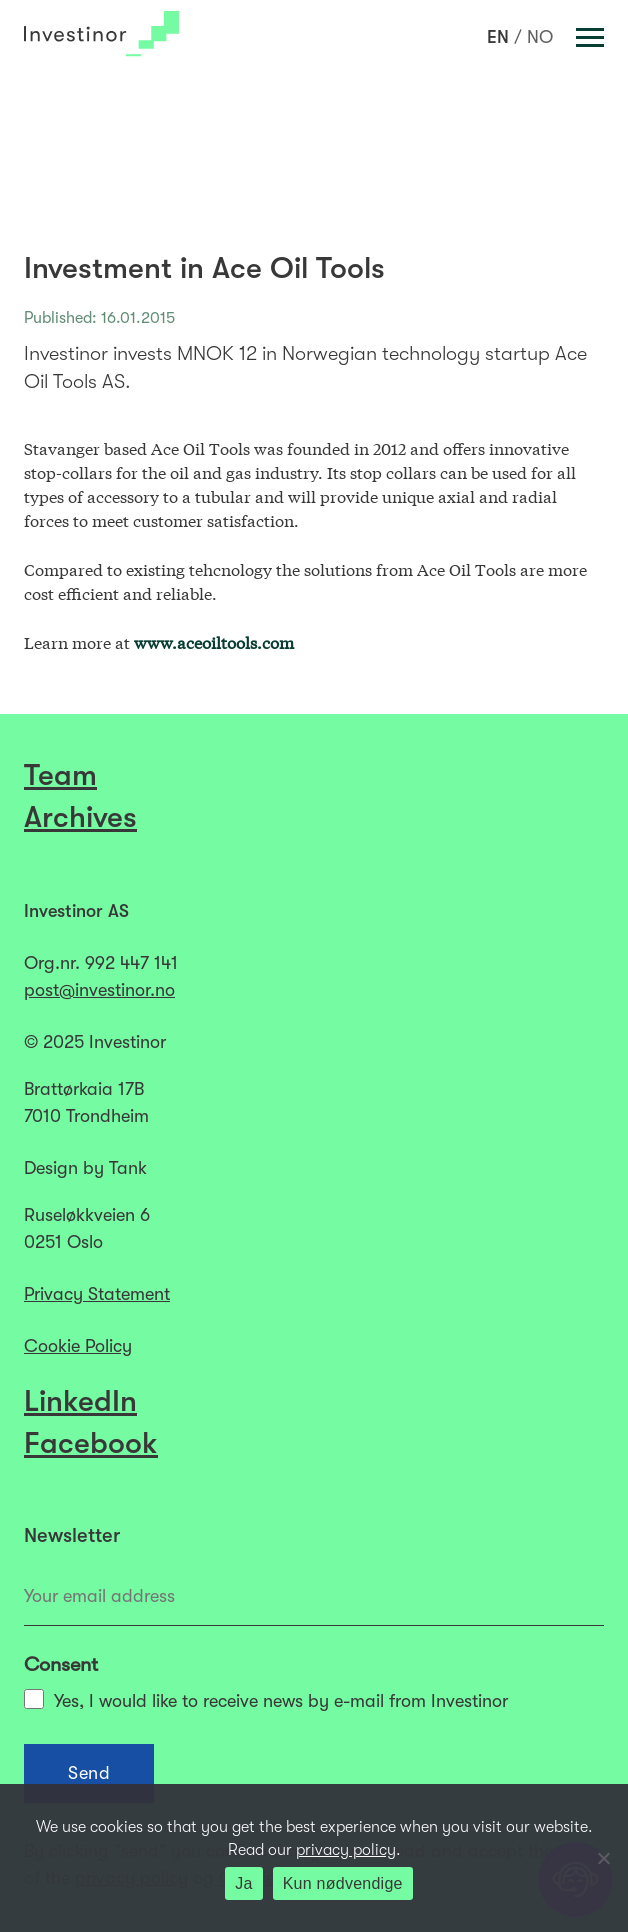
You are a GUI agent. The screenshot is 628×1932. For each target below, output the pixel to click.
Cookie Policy (78, 1346)
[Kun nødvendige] (603, 1858)
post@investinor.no (99, 990)
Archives (80, 817)
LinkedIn (80, 1401)
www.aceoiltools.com (214, 641)
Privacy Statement (97, 1294)
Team (60, 775)
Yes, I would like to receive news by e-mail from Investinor (266, 1700)
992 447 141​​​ (131, 963)
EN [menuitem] (498, 37)
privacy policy (346, 1850)
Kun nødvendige (343, 1883)
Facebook (91, 1443)
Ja (243, 1883)
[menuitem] (498, 37)
